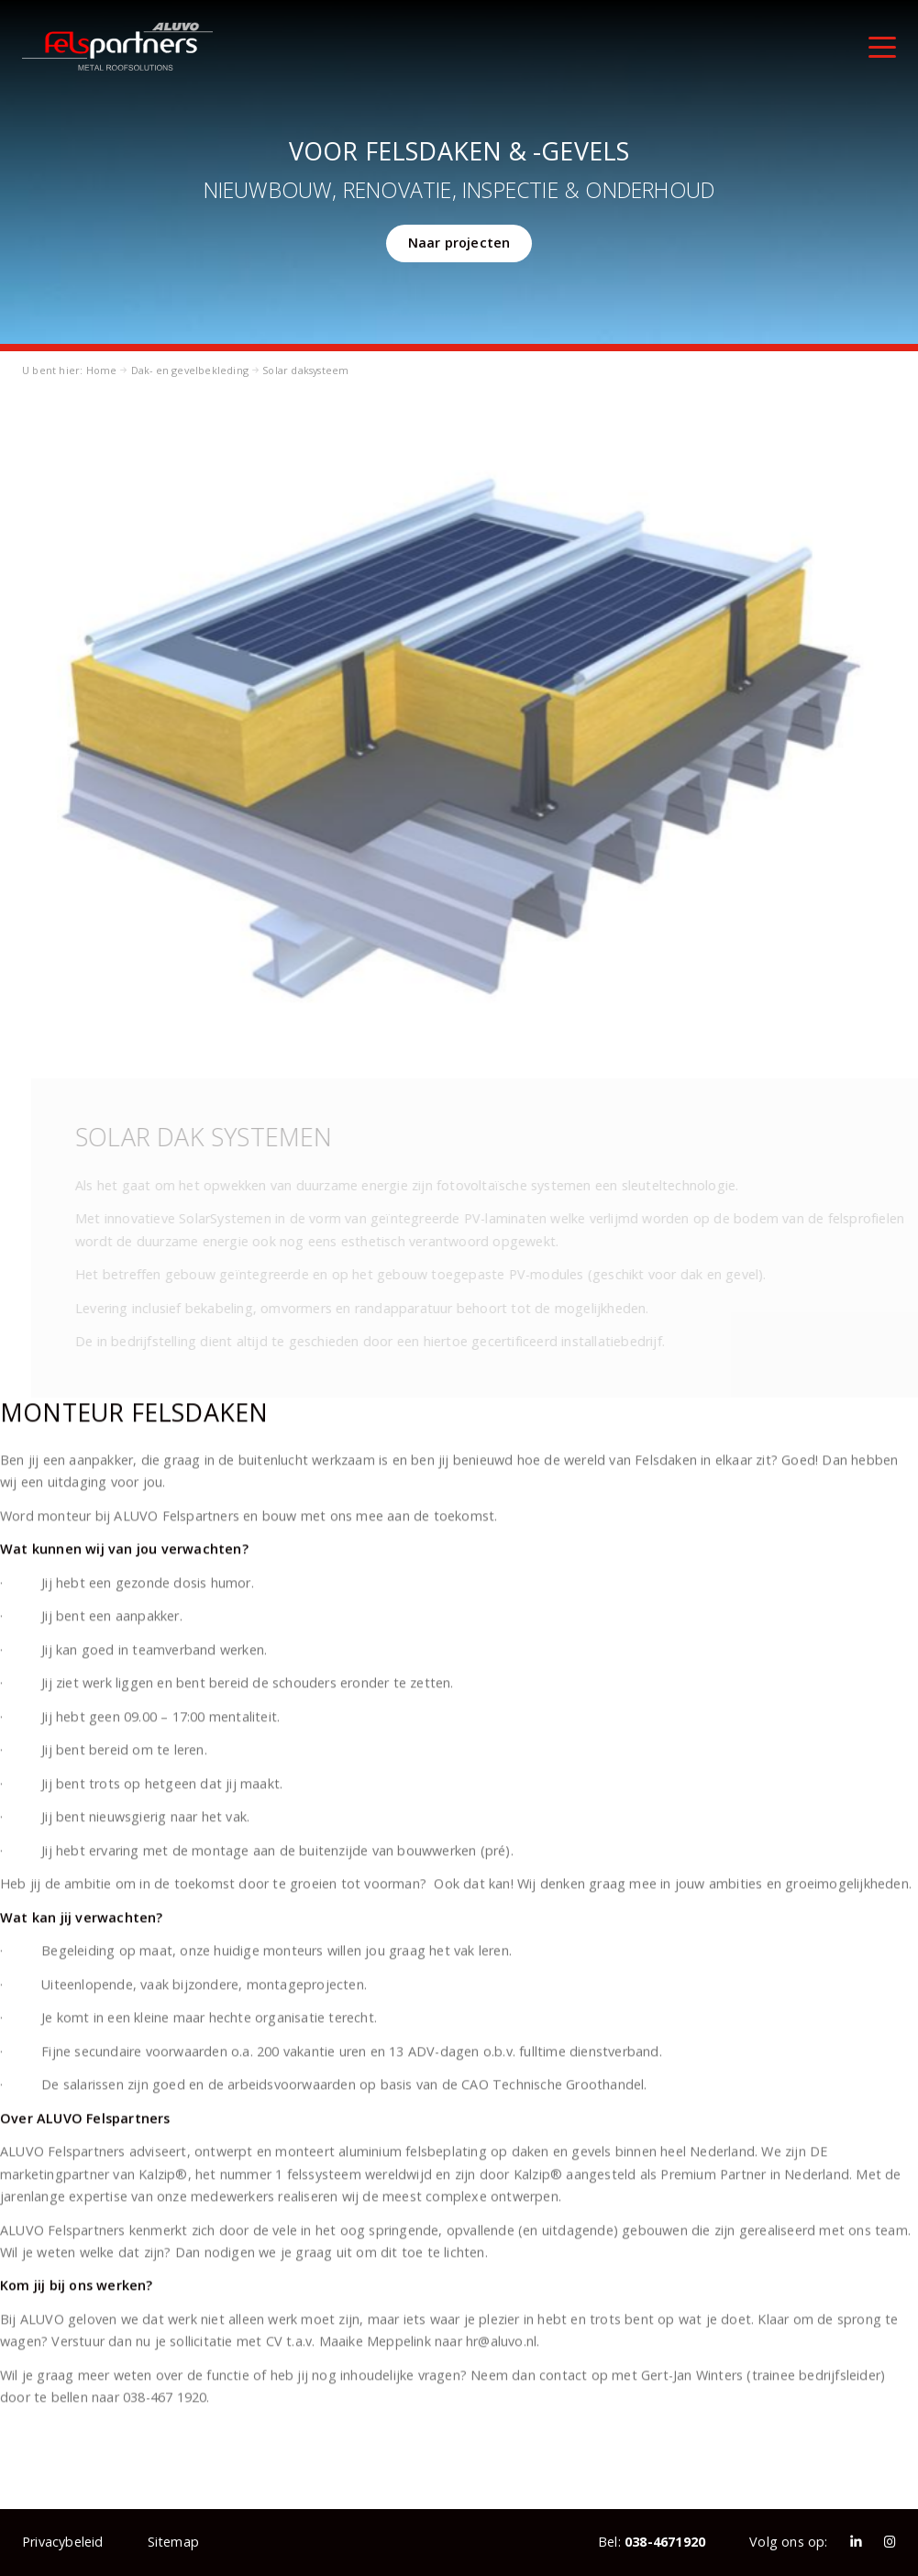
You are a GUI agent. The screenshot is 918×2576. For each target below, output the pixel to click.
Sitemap (173, 2541)
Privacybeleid (63, 2541)
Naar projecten (459, 242)
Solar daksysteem (305, 370)
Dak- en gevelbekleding (190, 370)
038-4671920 (665, 2541)
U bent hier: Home (69, 370)
